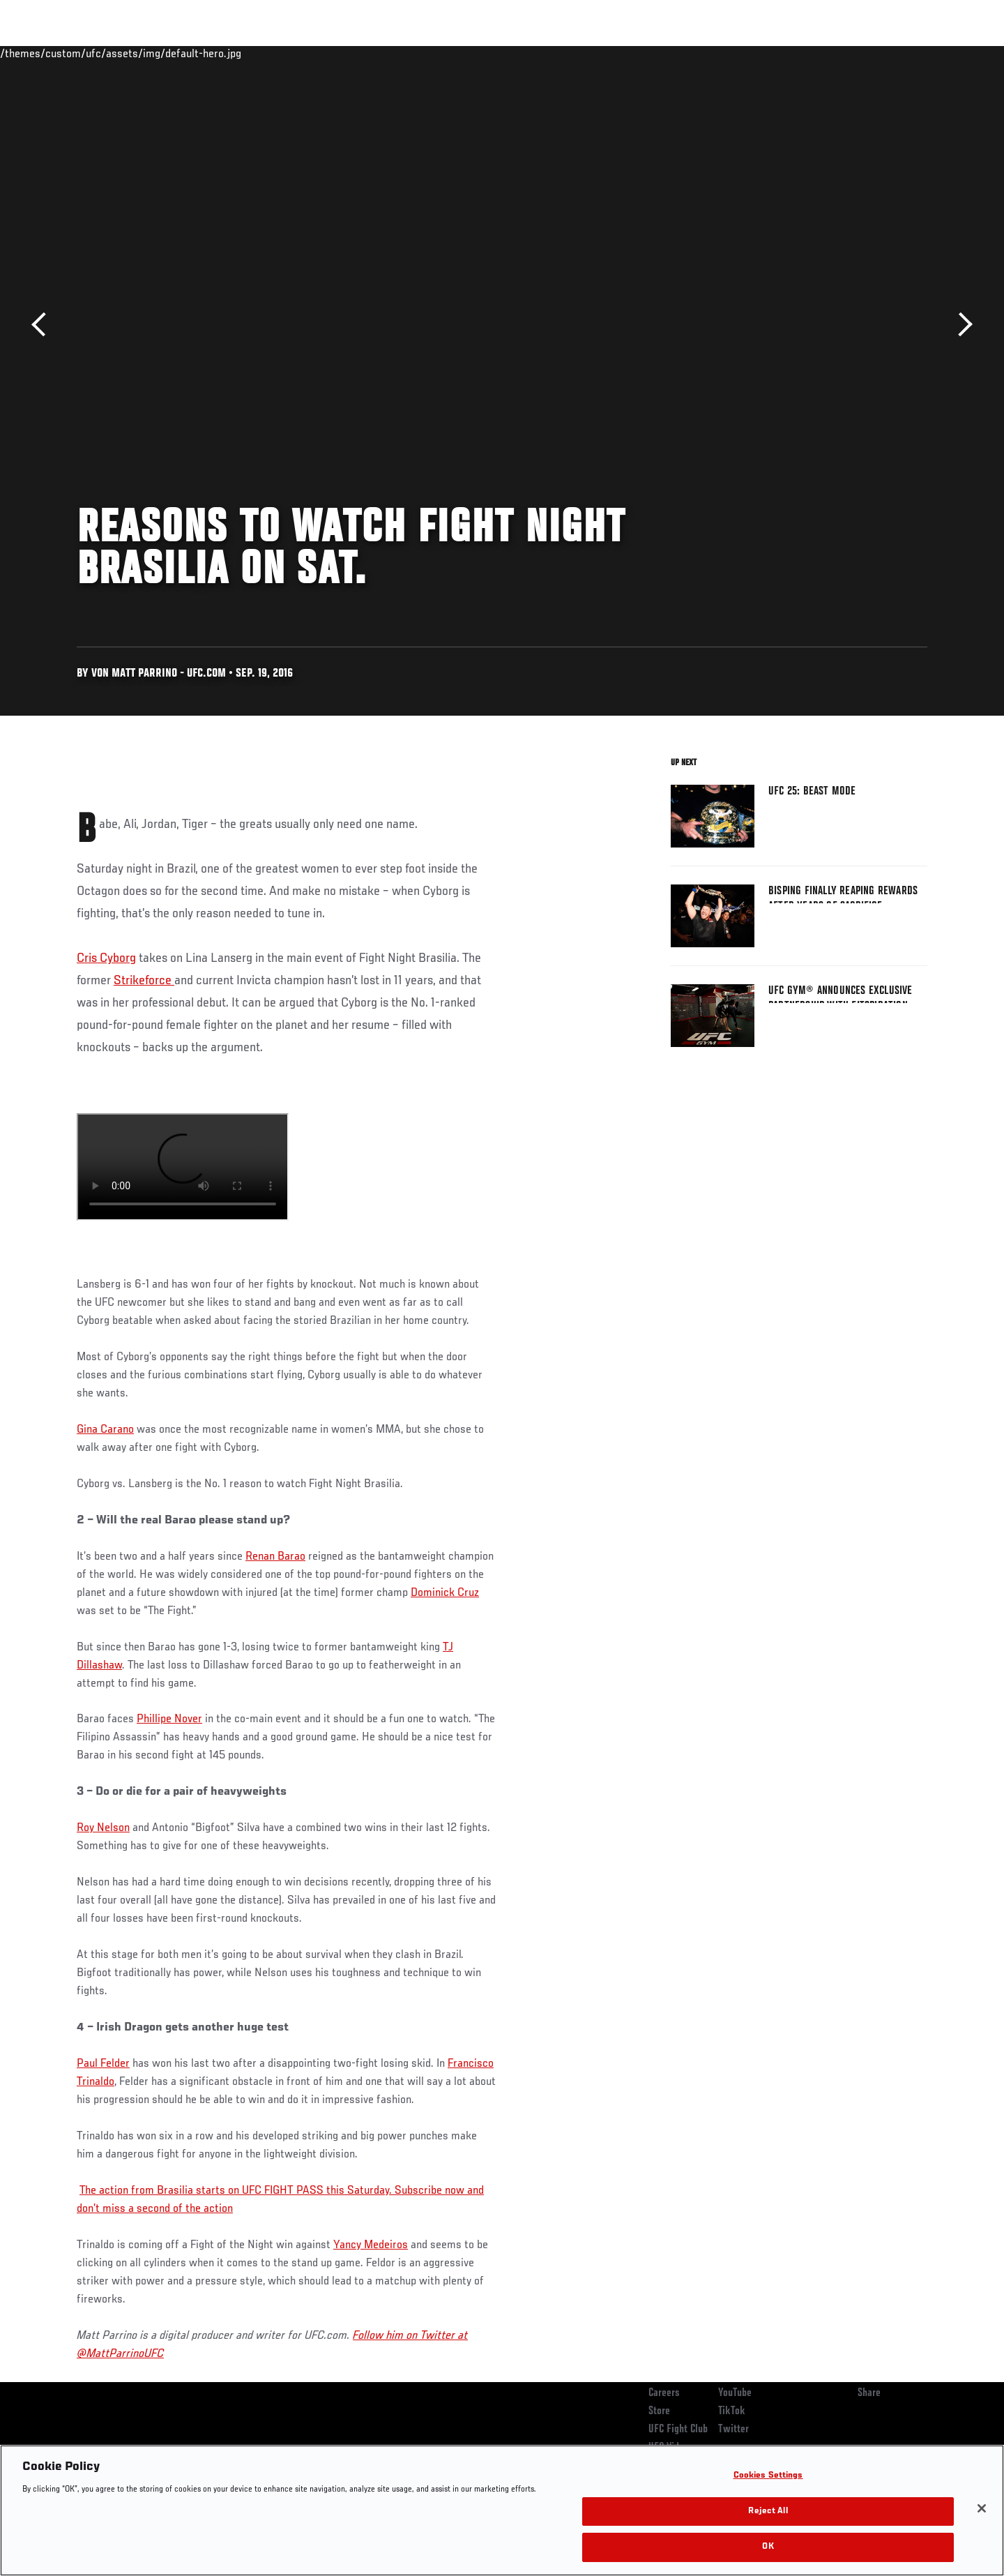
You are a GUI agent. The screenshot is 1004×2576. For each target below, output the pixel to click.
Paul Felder (103, 2064)
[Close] (981, 2508)
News (237, 53)
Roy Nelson (103, 1828)
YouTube (735, 2393)
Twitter (733, 2429)
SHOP (897, 53)
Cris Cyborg (106, 958)
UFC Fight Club (678, 2429)
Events (61, 53)
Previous (43, 324)
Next (960, 324)
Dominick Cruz (445, 1593)
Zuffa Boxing (834, 53)
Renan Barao (275, 1557)
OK (767, 2547)
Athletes (182, 53)
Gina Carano (105, 1430)
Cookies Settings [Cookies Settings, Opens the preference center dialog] (768, 2475)
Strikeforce (144, 981)
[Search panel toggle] (935, 53)
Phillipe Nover (169, 1719)
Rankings (120, 53)
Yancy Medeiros (370, 2245)
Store (659, 2411)
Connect (711, 53)
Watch (767, 53)
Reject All (767, 2511)
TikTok (731, 2411)
